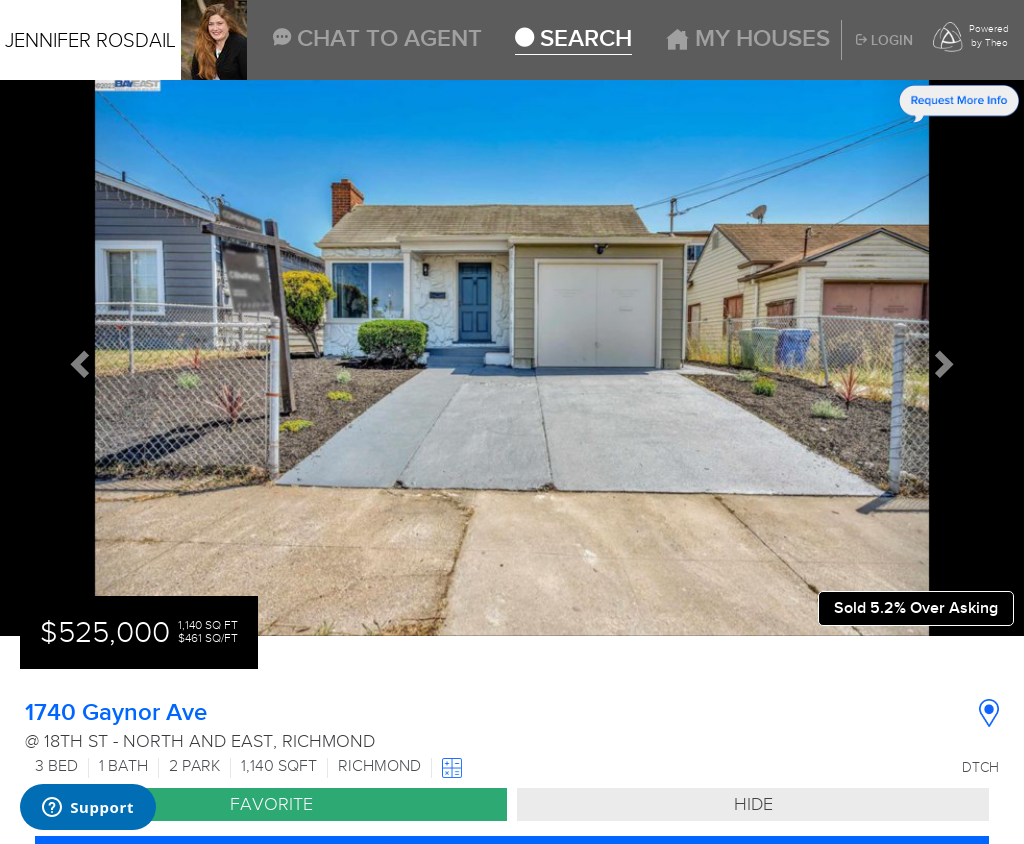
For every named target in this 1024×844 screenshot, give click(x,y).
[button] (77, 358)
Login (884, 41)
